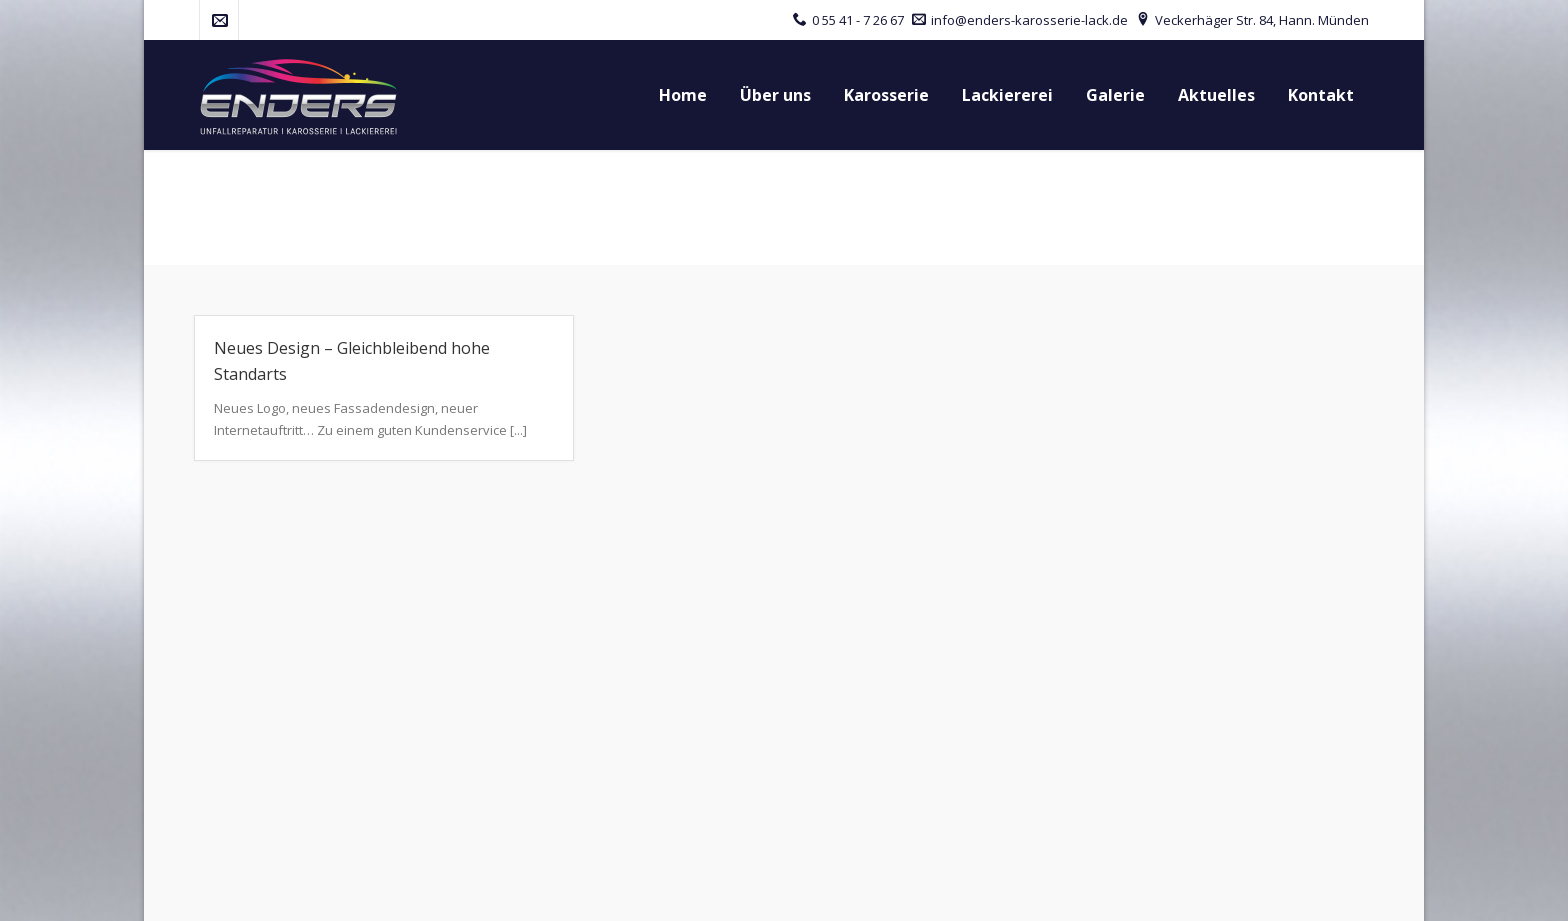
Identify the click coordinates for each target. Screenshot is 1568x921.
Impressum (1072, 889)
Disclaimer (1273, 889)
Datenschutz (1173, 889)
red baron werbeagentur (453, 889)
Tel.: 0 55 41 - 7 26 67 (258, 700)
